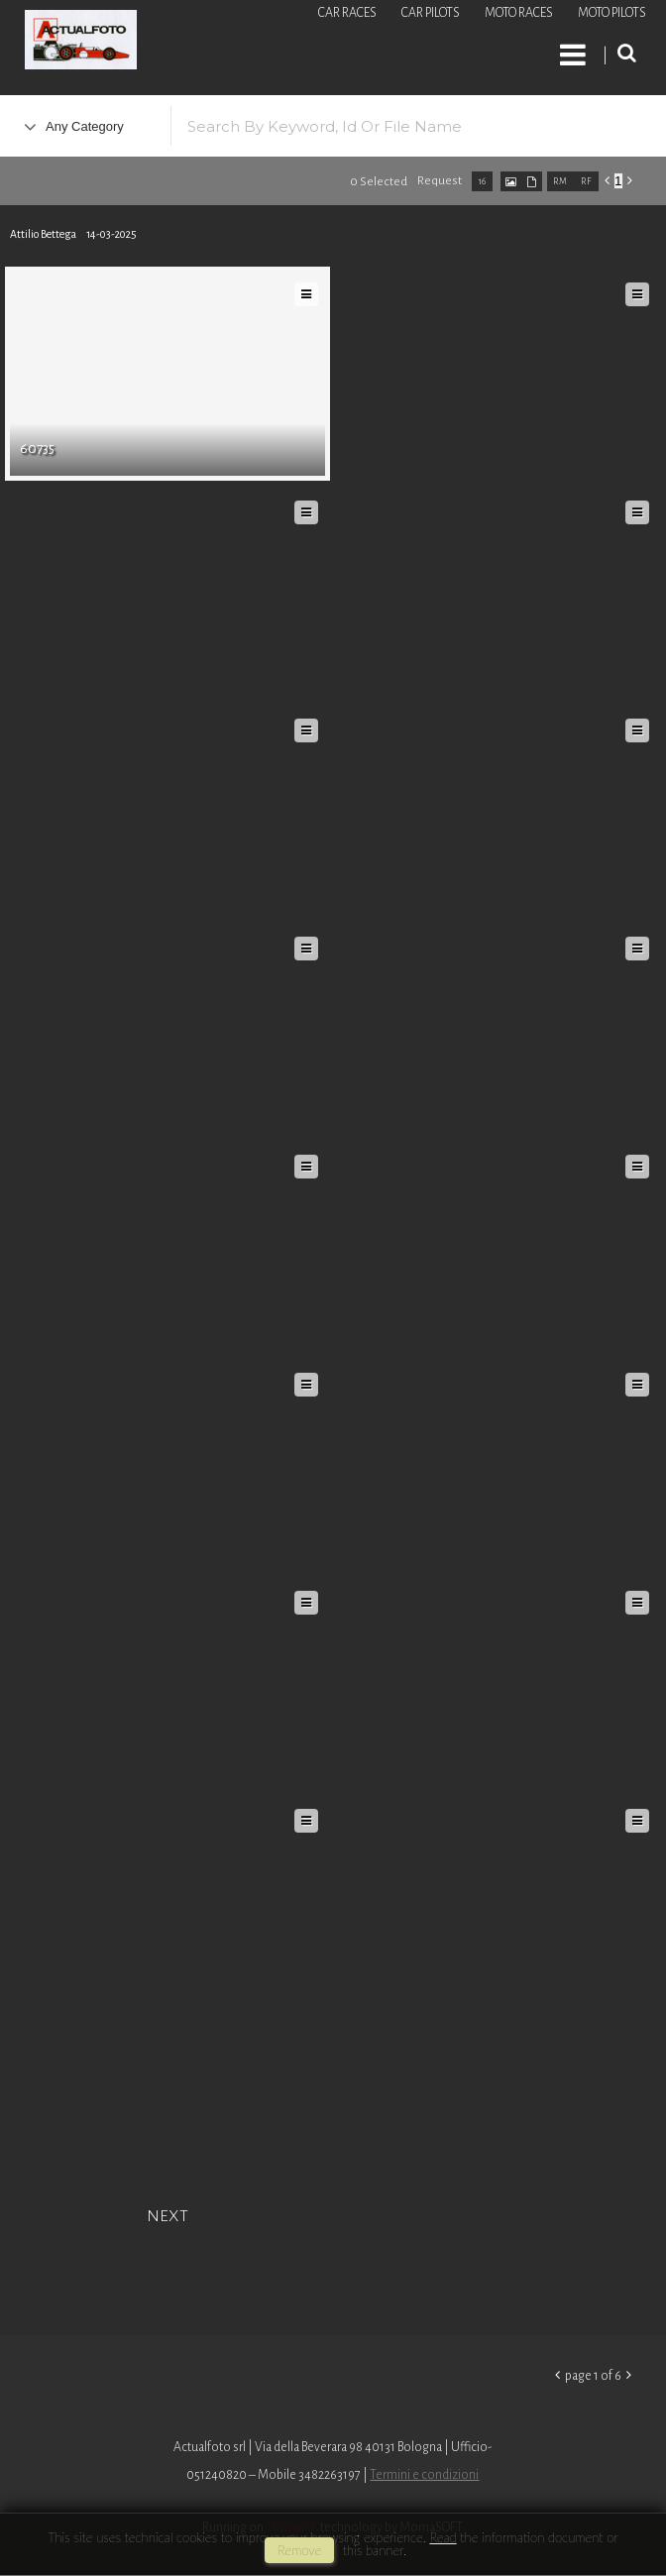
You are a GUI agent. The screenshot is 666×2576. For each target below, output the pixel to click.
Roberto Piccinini (238, 42)
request (439, 180)
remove (299, 2550)
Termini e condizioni (424, 2475)
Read (442, 2537)
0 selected (378, 181)
